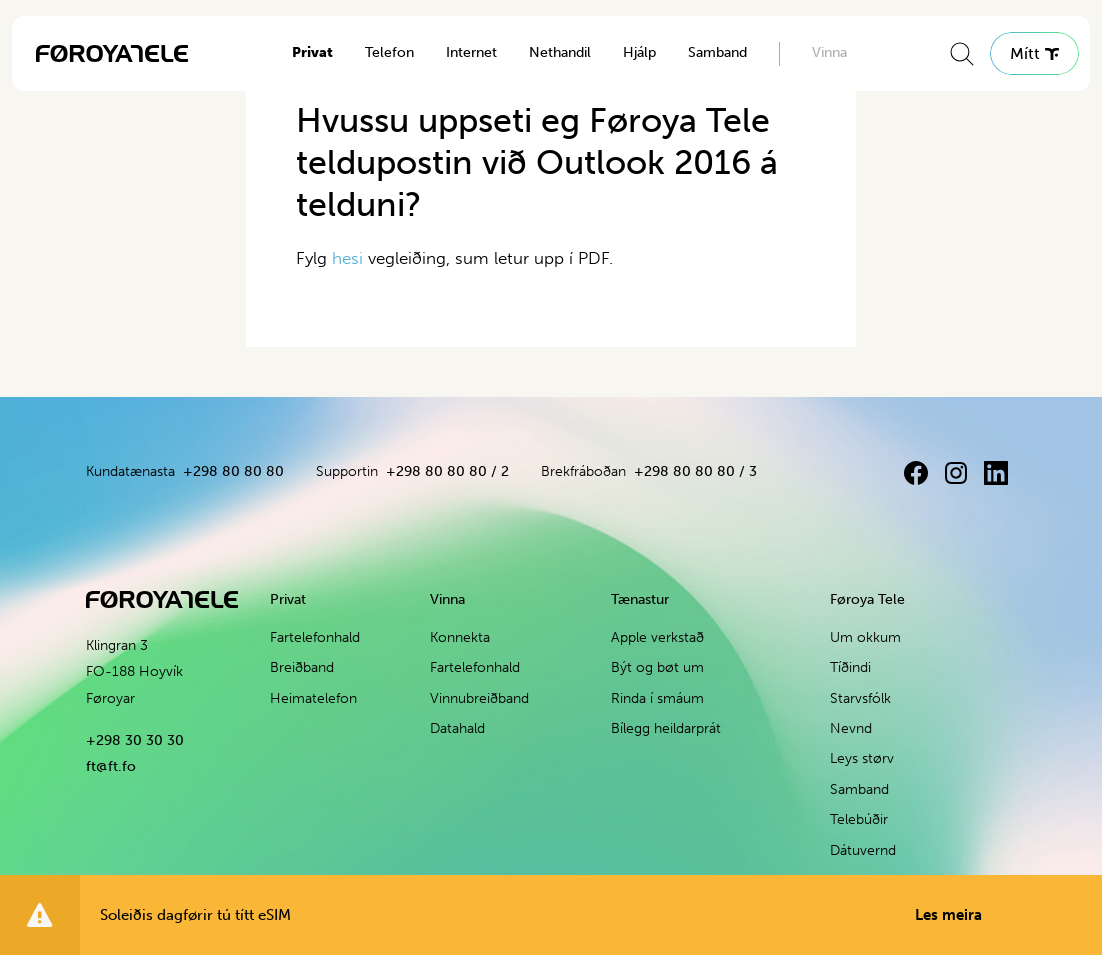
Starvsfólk (860, 698)
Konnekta (460, 637)
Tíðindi (850, 667)
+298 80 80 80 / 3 (695, 471)
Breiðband (302, 667)
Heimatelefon (313, 698)
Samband (717, 52)
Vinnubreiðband (479, 698)
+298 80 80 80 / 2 (447, 471)
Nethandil (560, 52)
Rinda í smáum (657, 698)
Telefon (389, 52)
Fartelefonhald (315, 637)
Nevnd (851, 728)
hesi (347, 258)
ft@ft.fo (111, 766)
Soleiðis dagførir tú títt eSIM (541, 915)
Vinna (829, 52)
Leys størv (862, 758)
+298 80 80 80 (233, 471)
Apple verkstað (657, 637)
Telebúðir (859, 819)
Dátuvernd (863, 850)
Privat (312, 52)
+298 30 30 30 (135, 740)
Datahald (457, 728)
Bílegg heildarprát (666, 728)
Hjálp (639, 52)
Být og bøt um (657, 667)
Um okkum (865, 637)
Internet (471, 52)
